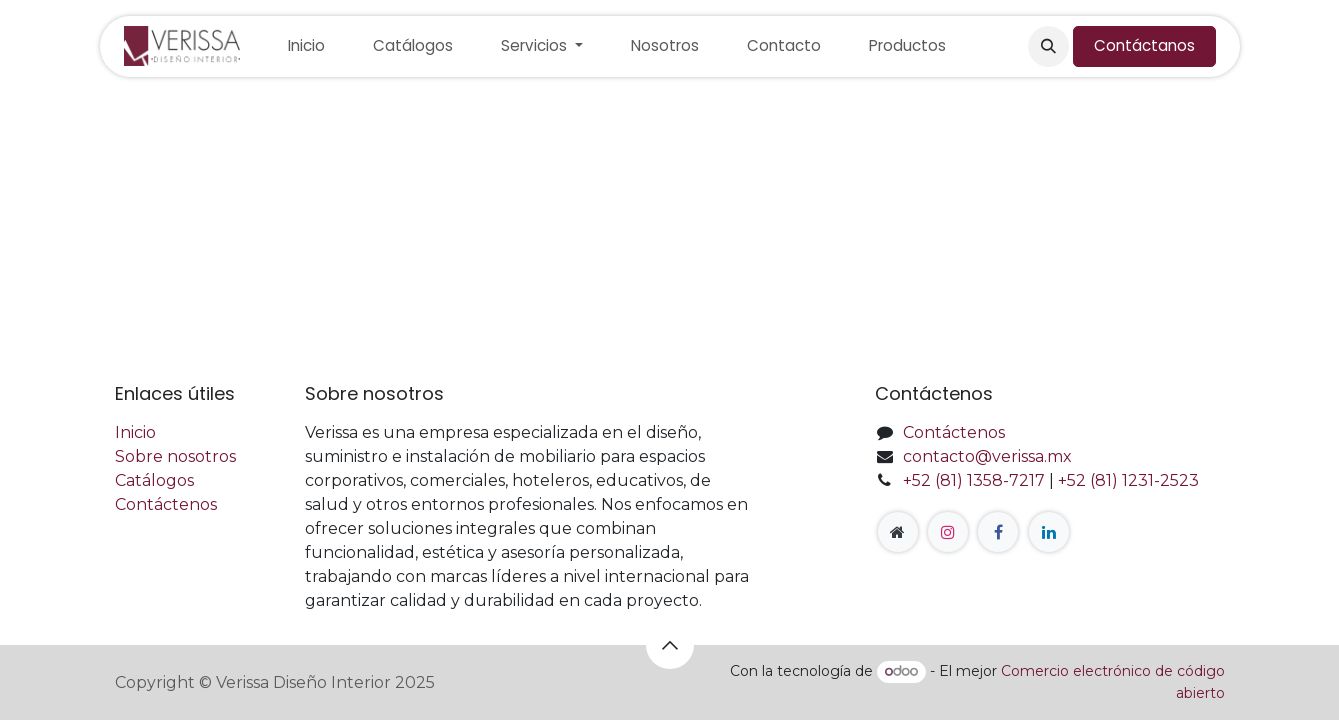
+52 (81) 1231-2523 (1128, 480)
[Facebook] (998, 532)
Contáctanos (1144, 45)
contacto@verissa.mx (987, 456)
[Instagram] (948, 532)
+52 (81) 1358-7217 (974, 480)
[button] (1048, 46)
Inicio (135, 432)
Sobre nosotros (175, 456)
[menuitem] (306, 46)
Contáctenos (166, 504)
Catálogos (154, 480)
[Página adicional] (898, 532)
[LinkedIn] (1049, 532)
